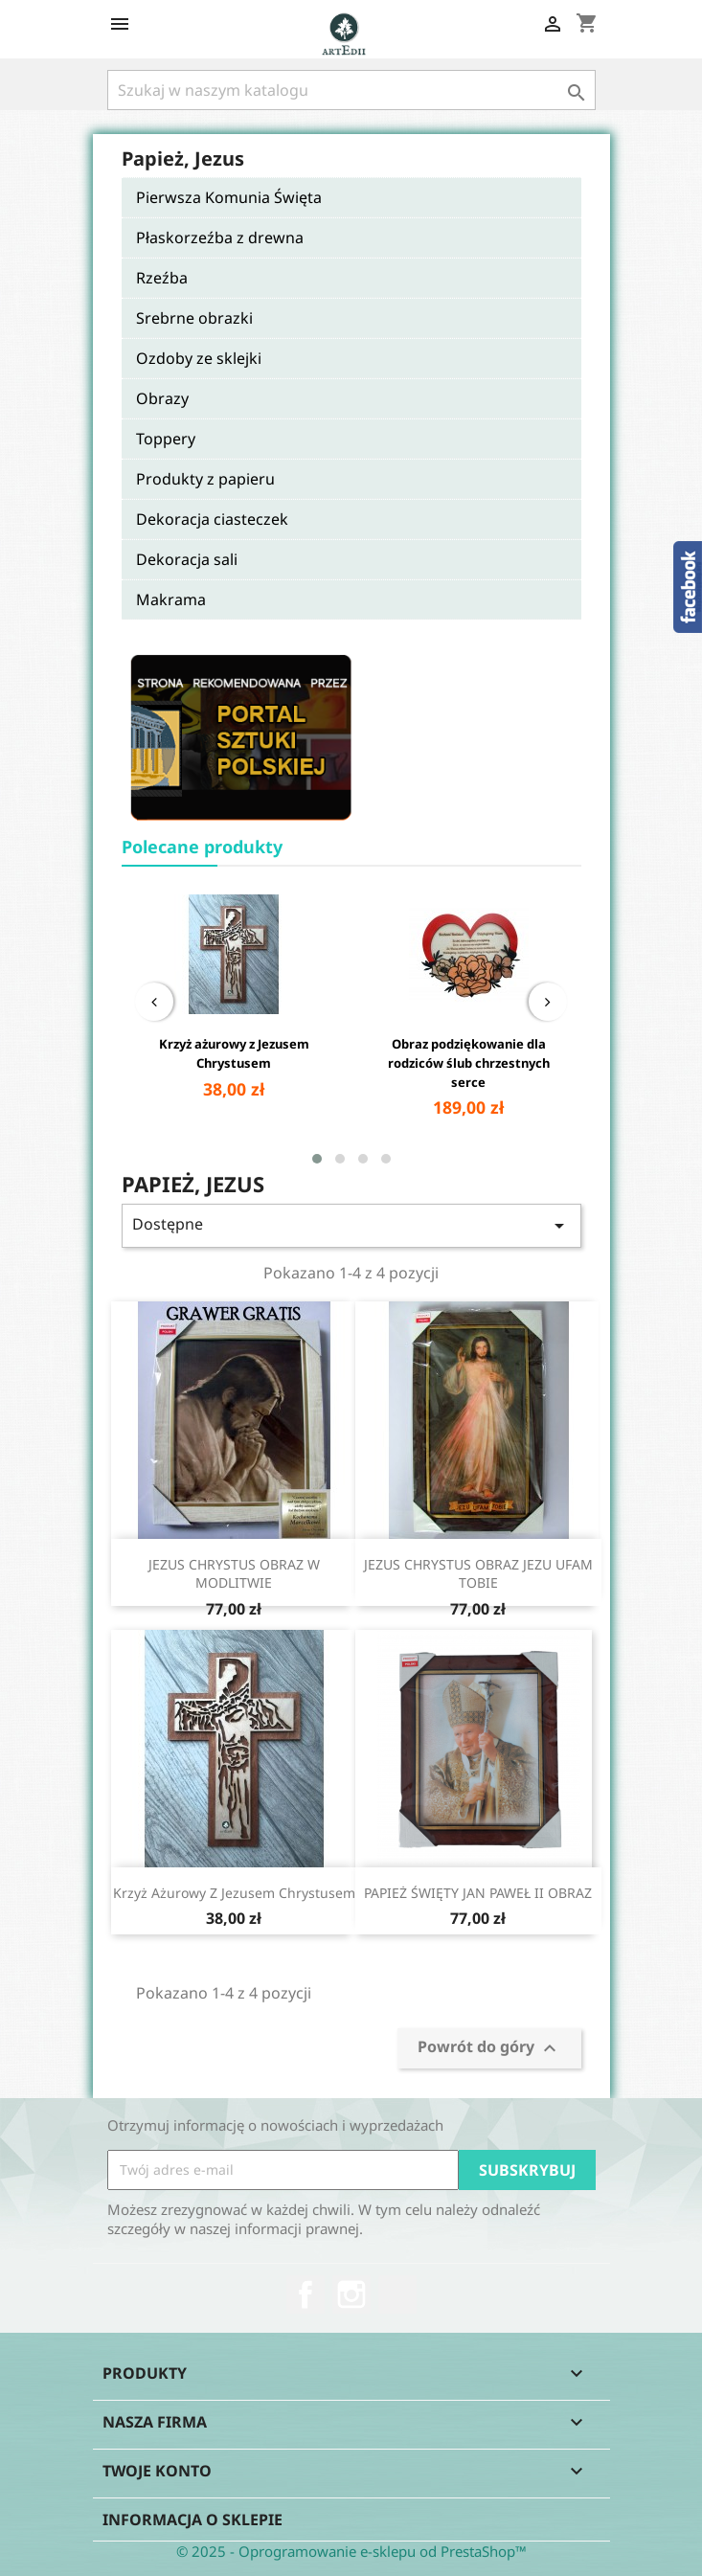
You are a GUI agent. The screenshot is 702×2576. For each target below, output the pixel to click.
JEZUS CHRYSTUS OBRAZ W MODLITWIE (234, 1574)
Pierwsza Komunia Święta (229, 197)
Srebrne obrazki (194, 317)
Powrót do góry (489, 2048)
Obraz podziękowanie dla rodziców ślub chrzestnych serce (469, 1063)
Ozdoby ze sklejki (198, 358)
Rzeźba (162, 277)
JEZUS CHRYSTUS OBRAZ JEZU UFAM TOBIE (478, 1574)
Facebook (305, 2294)
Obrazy (162, 398)
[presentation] (154, 1002)
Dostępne (351, 1225)
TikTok (397, 2294)
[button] (317, 1158)
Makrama (171, 599)
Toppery (165, 438)
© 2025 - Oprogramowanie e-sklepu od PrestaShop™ (351, 2551)
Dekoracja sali (187, 559)
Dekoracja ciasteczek (212, 519)
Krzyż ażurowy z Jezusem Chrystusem (234, 1053)
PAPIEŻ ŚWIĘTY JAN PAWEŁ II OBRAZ (478, 1893)
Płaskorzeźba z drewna (220, 237)
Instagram (351, 2294)
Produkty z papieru (205, 478)
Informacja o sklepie (192, 2519)
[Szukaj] (351, 90)
